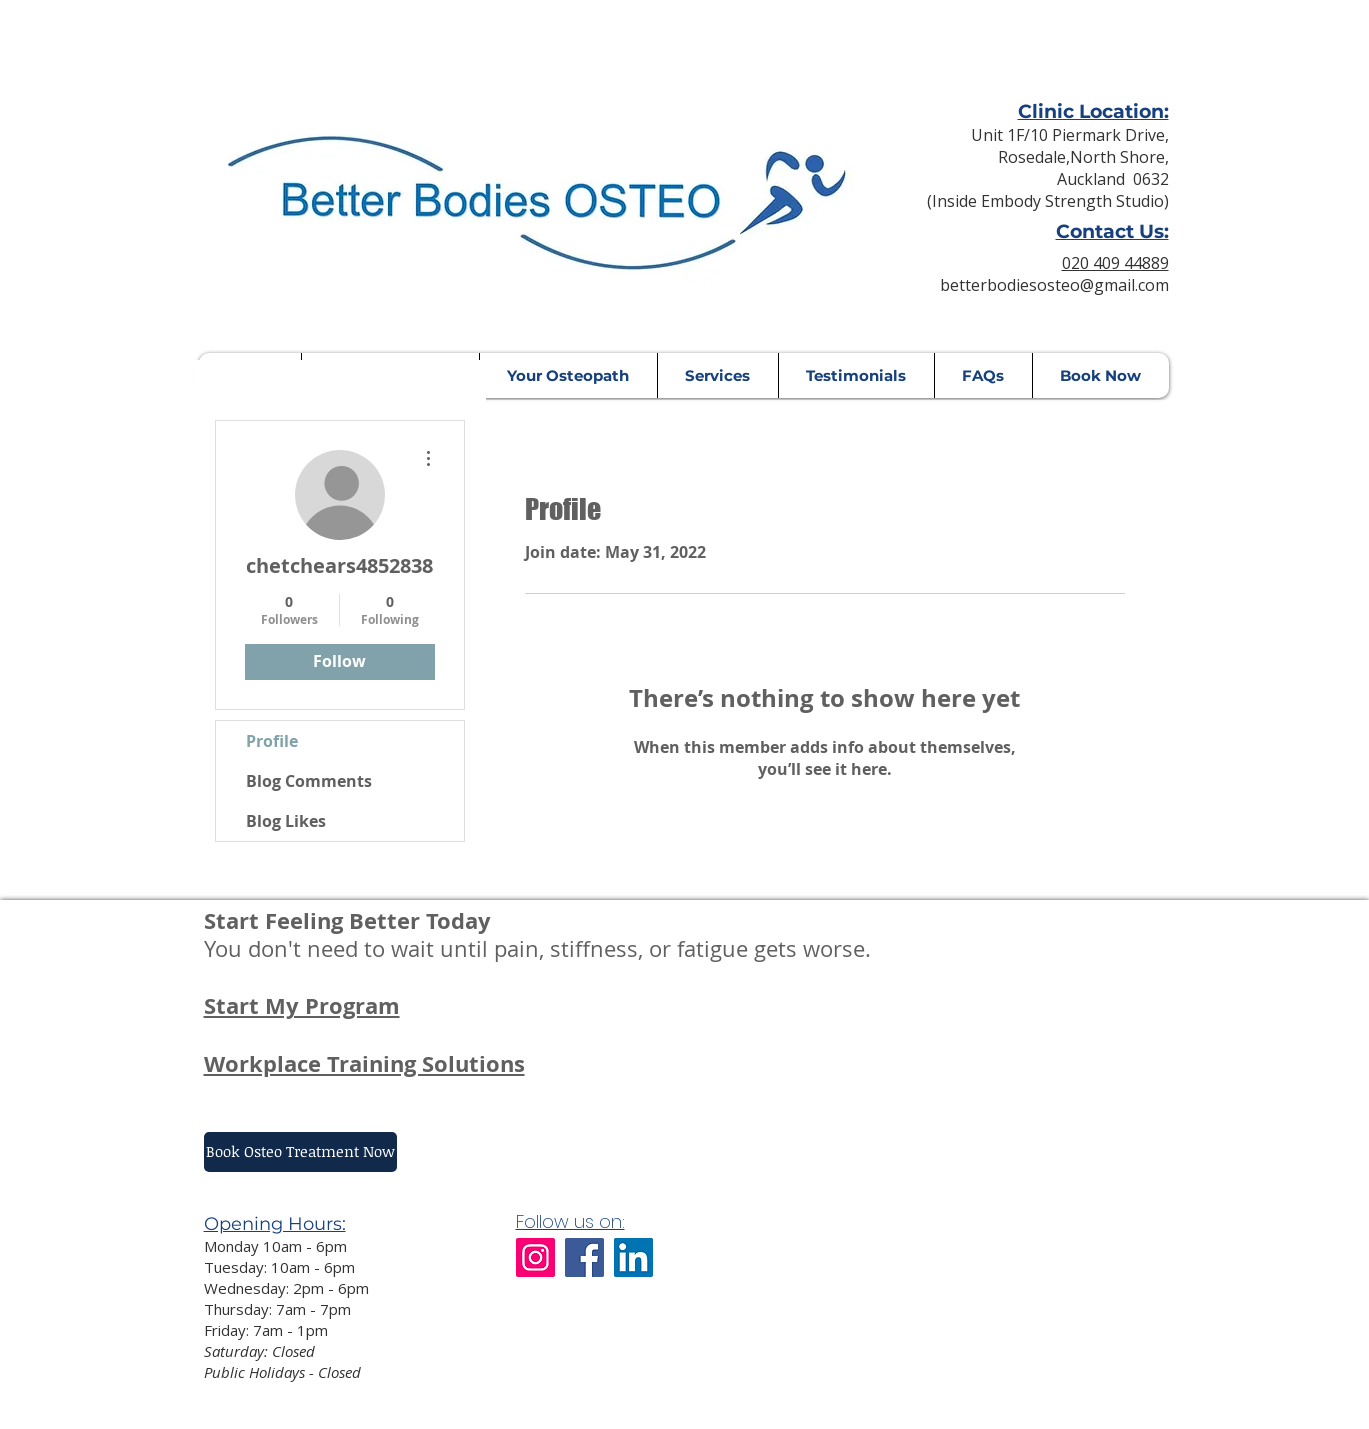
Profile (272, 741)
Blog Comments (309, 781)
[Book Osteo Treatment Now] (300, 1152)
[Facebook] (584, 1257)
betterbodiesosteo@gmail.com (1054, 285)
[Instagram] (535, 1257)
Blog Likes (286, 821)
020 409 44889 (1115, 263)
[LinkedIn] (633, 1257)
